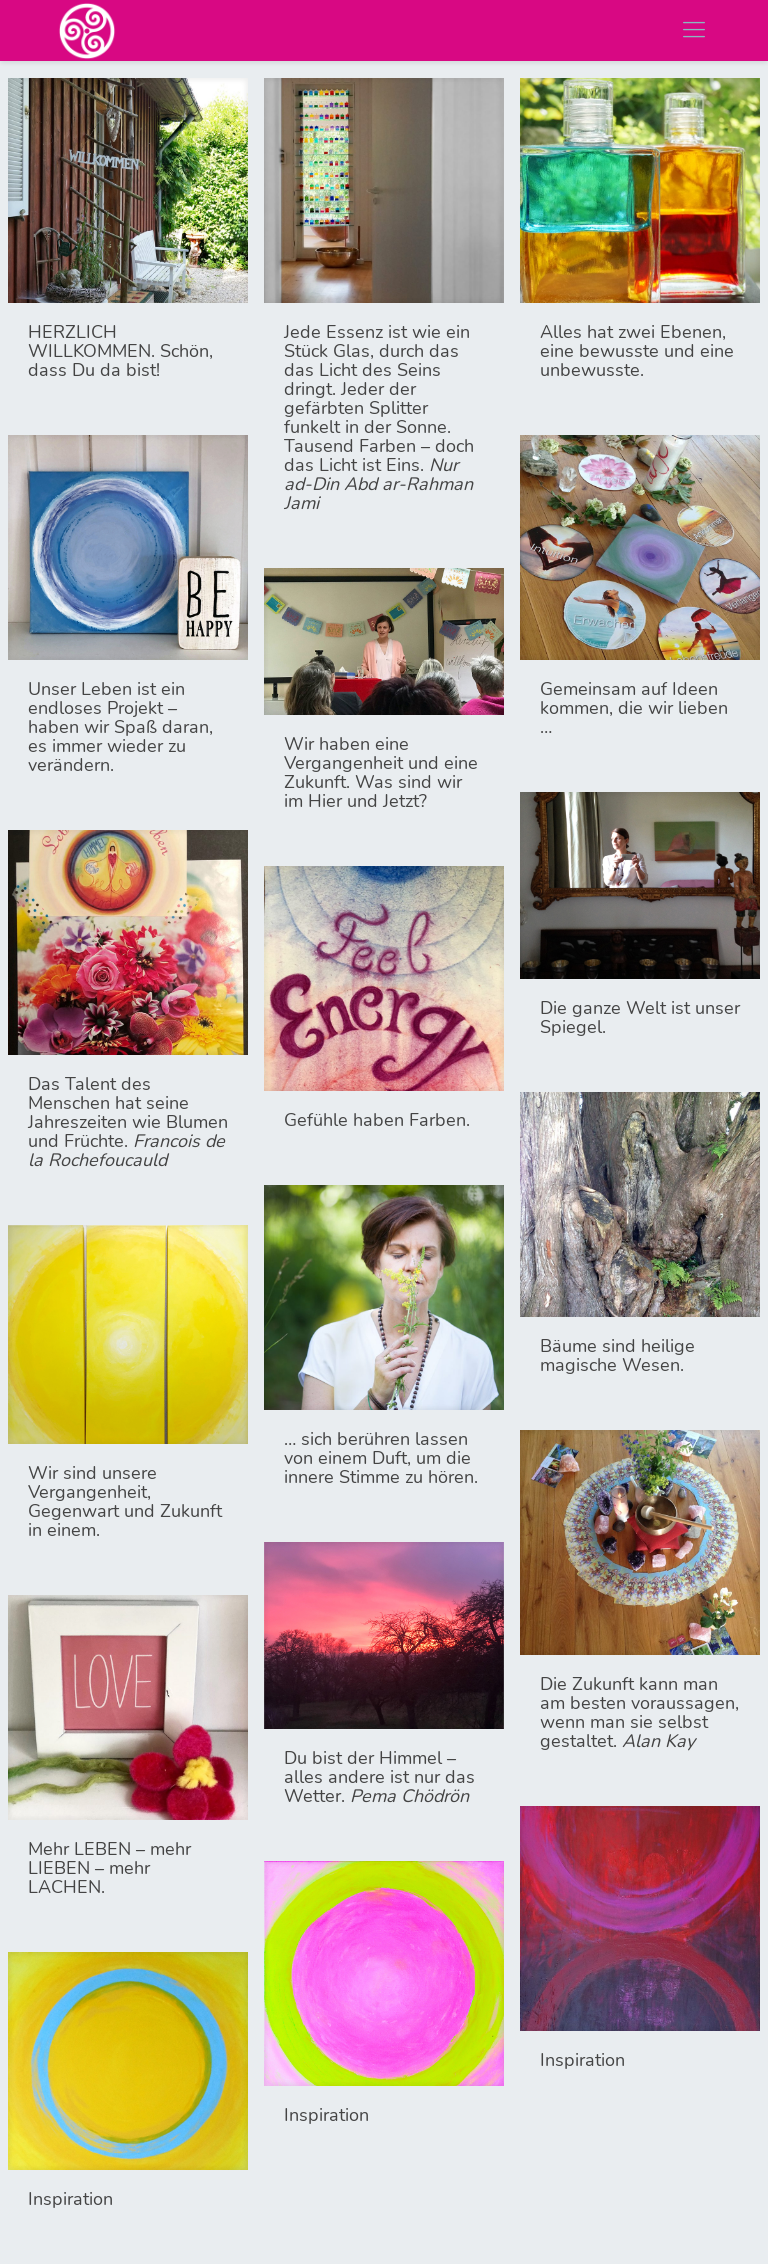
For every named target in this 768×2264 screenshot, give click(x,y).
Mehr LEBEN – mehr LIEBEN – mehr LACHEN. (109, 1868)
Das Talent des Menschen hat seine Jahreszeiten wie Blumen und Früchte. (128, 1122)
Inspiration (582, 2060)
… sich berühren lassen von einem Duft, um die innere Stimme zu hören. (381, 1458)
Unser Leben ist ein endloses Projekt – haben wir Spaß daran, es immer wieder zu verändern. (120, 727)
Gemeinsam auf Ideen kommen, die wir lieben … (634, 708)
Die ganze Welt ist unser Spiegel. (640, 1017)
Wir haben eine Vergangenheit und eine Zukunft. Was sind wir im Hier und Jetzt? (381, 772)
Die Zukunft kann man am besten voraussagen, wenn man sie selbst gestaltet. (639, 1712)
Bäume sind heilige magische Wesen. (617, 1355)
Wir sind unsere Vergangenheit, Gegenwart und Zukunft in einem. (125, 1501)
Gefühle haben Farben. (377, 1120)
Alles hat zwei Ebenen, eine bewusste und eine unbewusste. (637, 351)
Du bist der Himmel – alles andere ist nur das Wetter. (379, 1777)
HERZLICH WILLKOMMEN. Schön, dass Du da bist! (120, 351)
